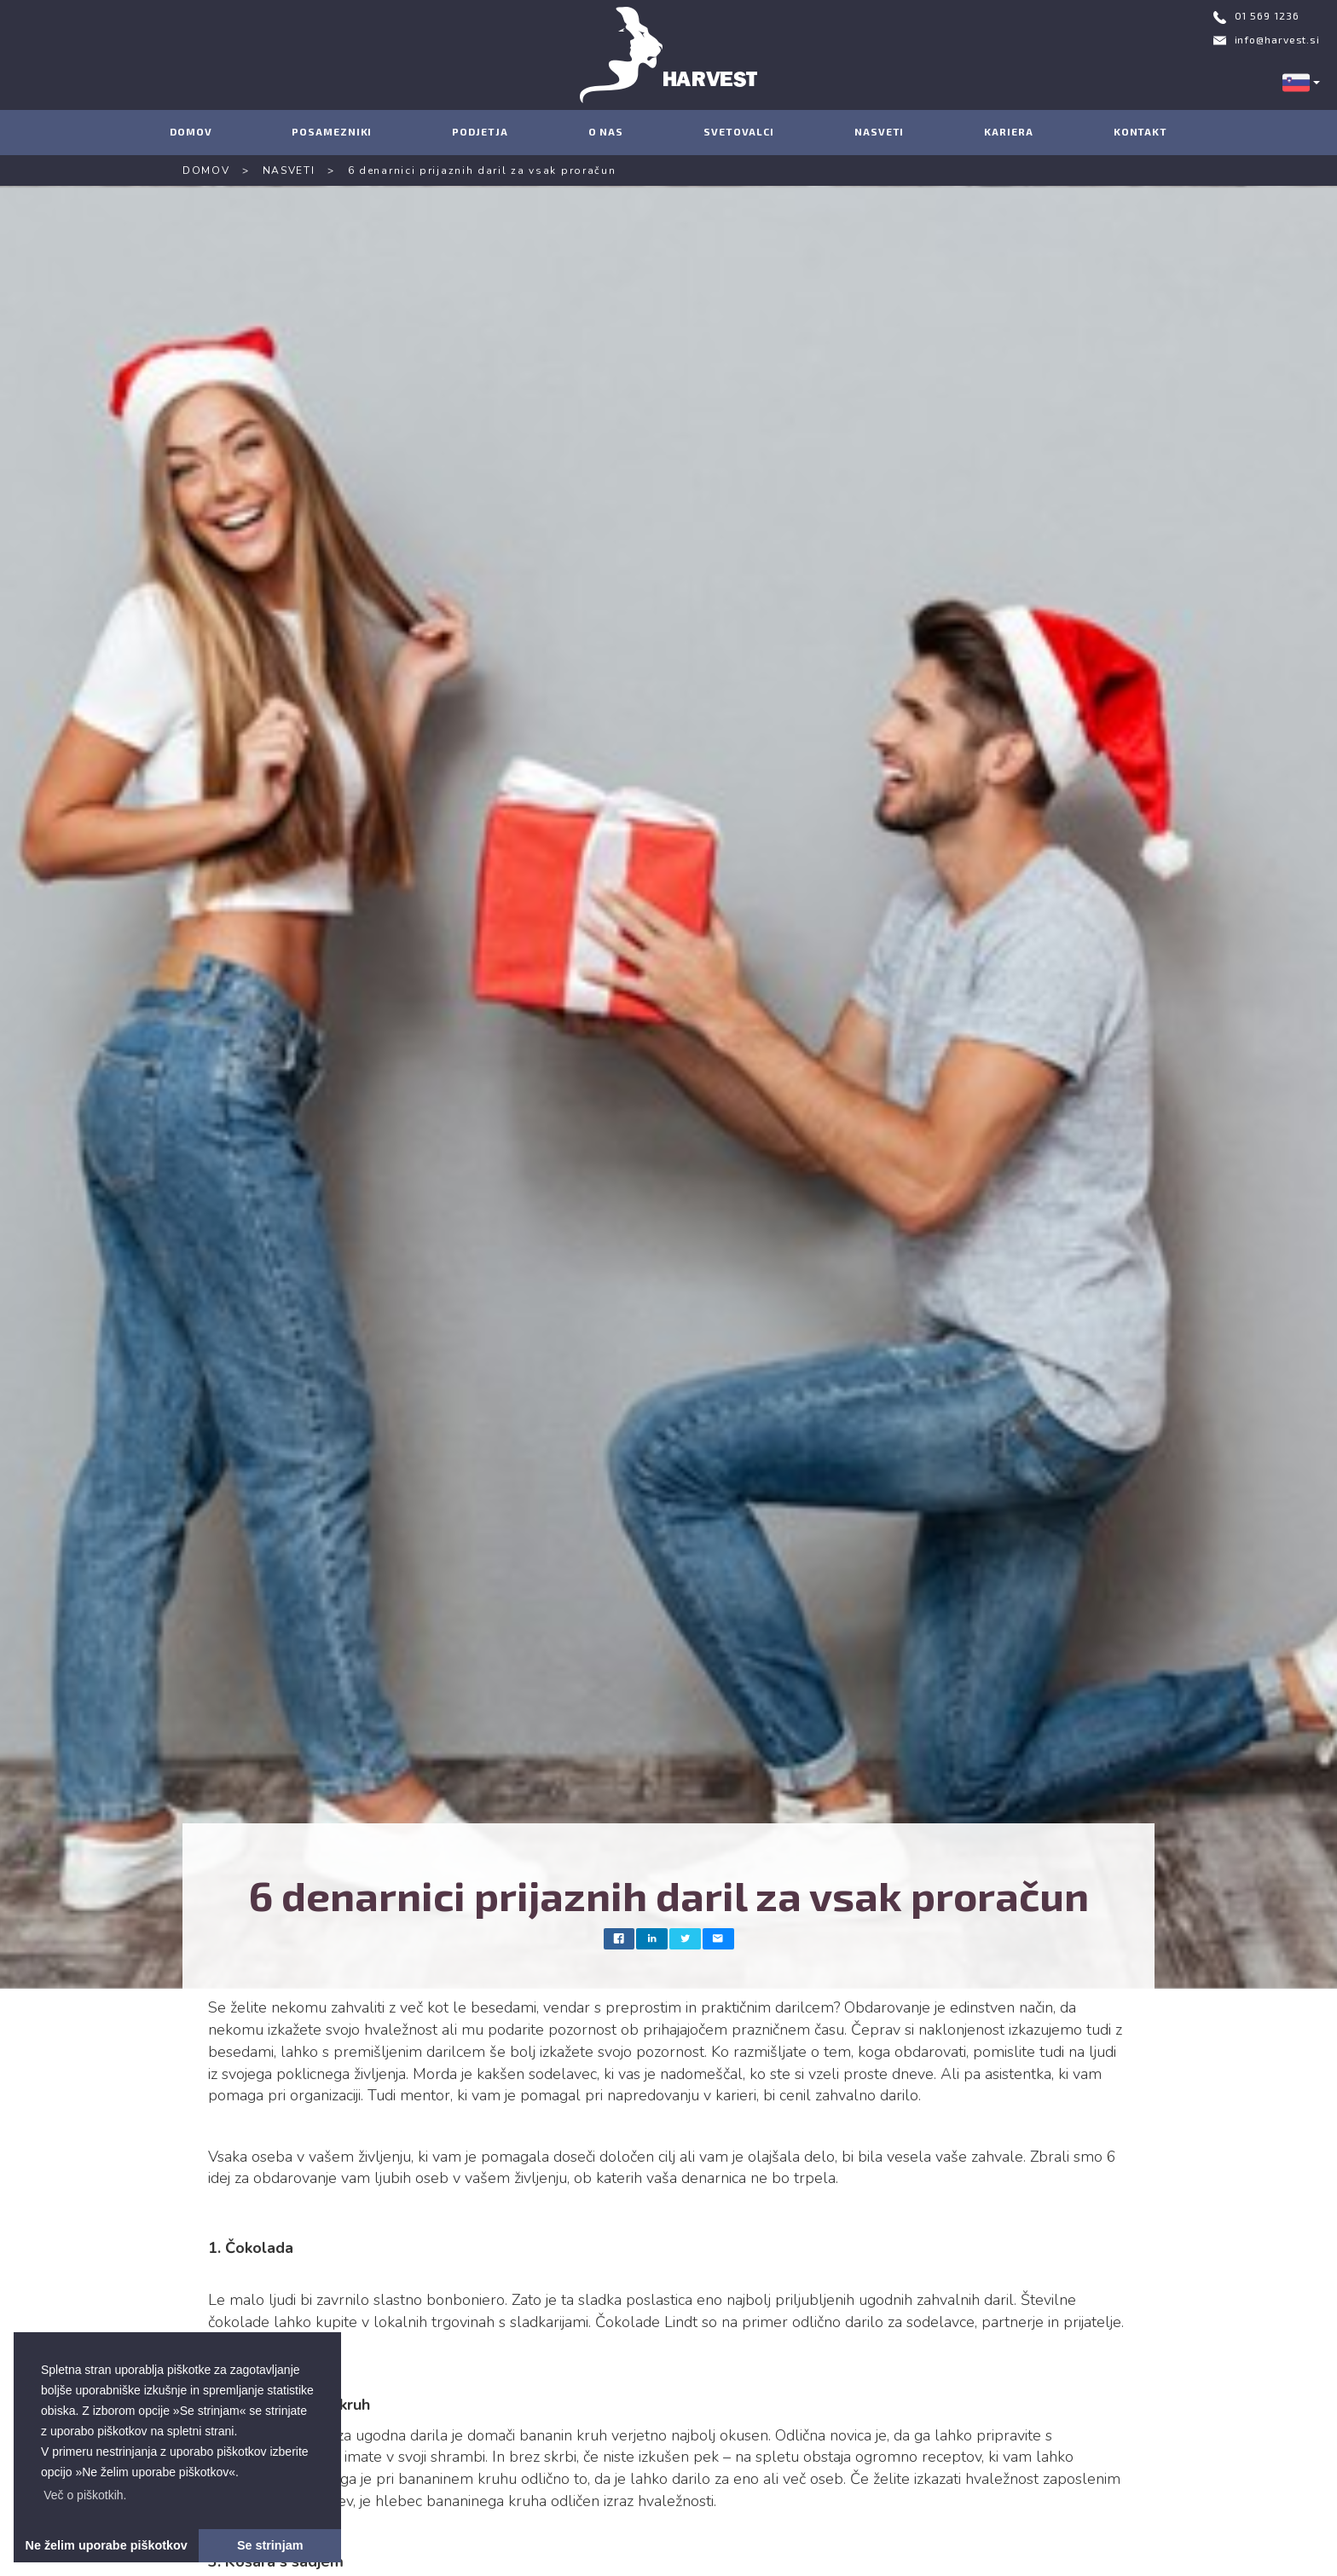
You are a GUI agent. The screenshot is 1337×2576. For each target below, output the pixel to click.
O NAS (606, 131)
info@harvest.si (1278, 39)
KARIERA (1008, 131)
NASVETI (879, 131)
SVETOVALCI (738, 131)
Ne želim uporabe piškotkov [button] (107, 2545)
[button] (85, 2495)
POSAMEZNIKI (332, 131)
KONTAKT (1140, 131)
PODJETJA (479, 131)
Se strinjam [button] (270, 2545)
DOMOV (191, 131)
